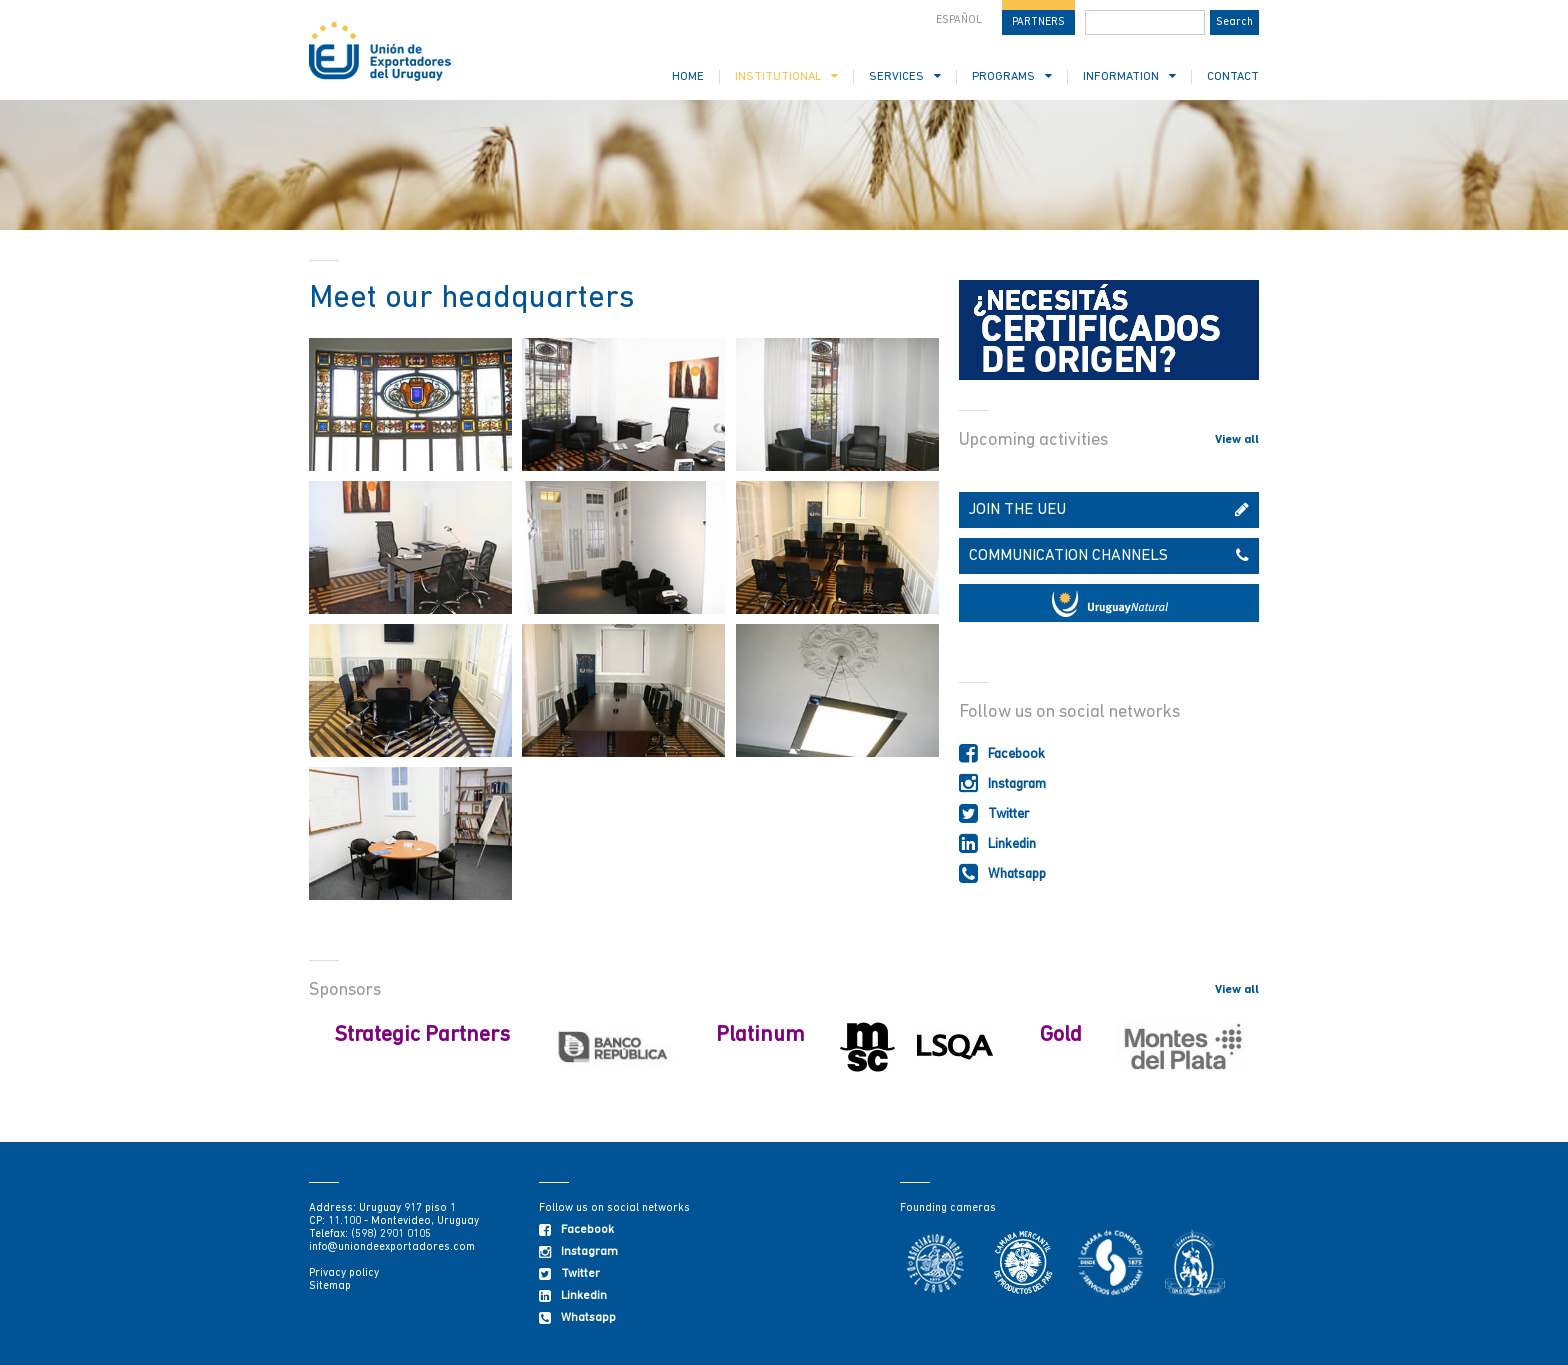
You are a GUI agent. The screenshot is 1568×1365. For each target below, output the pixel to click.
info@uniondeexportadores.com (392, 1247)
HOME (688, 77)
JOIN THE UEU (1109, 510)
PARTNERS (1038, 22)
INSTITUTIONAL (786, 76)
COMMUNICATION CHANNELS (1109, 556)
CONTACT (1233, 77)
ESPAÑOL (959, 20)
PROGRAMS (1012, 76)
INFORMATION (1129, 76)
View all (1237, 440)
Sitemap (330, 1286)
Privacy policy (344, 1273)
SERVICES (905, 76)
